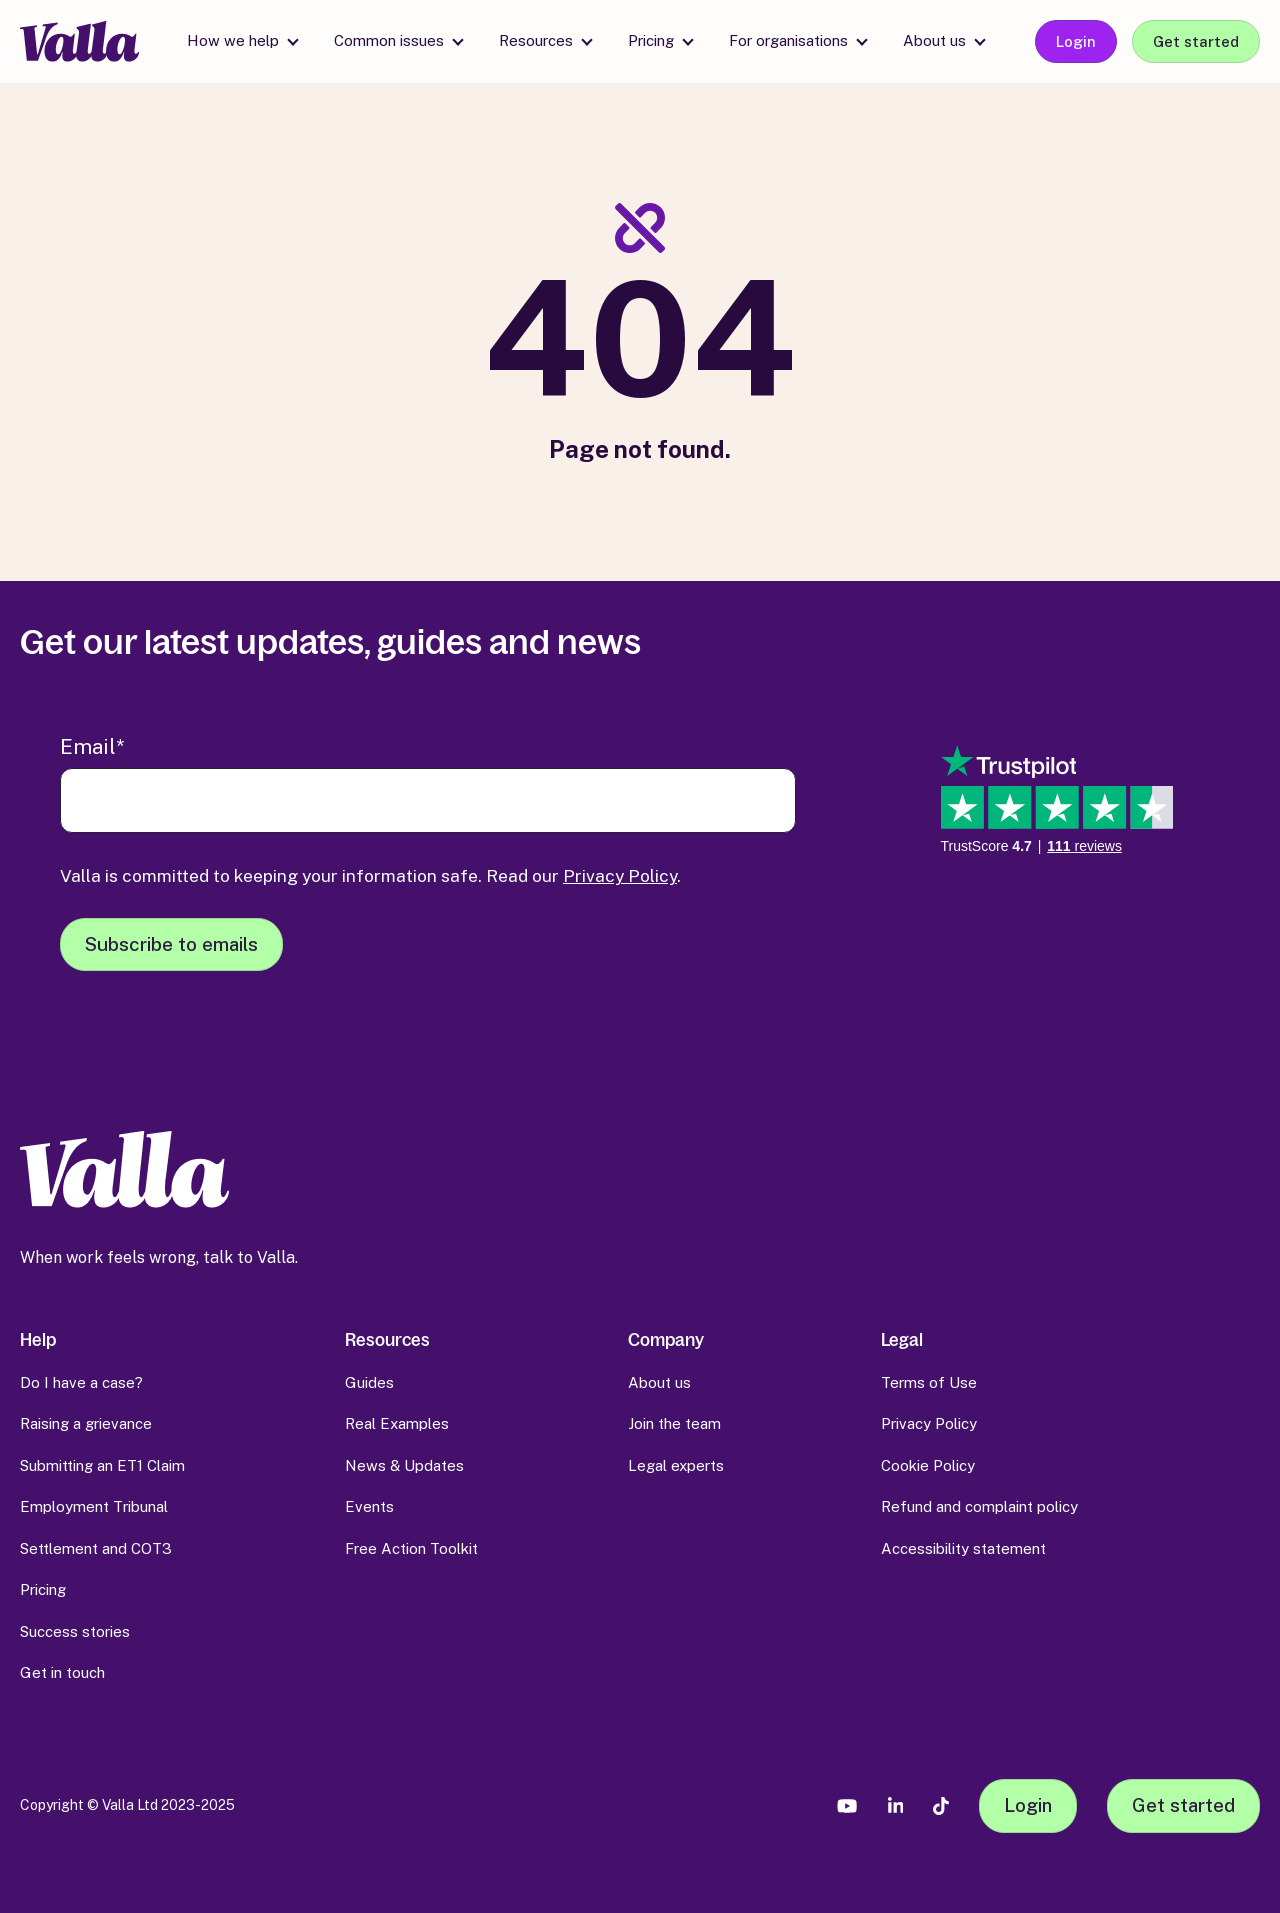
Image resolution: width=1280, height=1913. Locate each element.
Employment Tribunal (94, 1506)
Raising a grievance (86, 1423)
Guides (369, 1382)
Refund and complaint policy (979, 1506)
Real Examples (397, 1423)
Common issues (389, 40)
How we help (233, 40)
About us (934, 40)
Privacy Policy (620, 875)
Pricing (651, 40)
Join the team (674, 1423)
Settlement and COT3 (96, 1548)
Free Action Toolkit (411, 1548)
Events (369, 1506)
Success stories (75, 1631)
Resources (536, 40)
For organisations (788, 40)
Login (1076, 41)
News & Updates (404, 1465)
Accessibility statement (963, 1548)
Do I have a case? (81, 1382)
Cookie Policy (928, 1465)
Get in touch (62, 1672)
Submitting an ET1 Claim (102, 1465)
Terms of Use (929, 1382)
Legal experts (676, 1465)
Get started (1196, 41)
